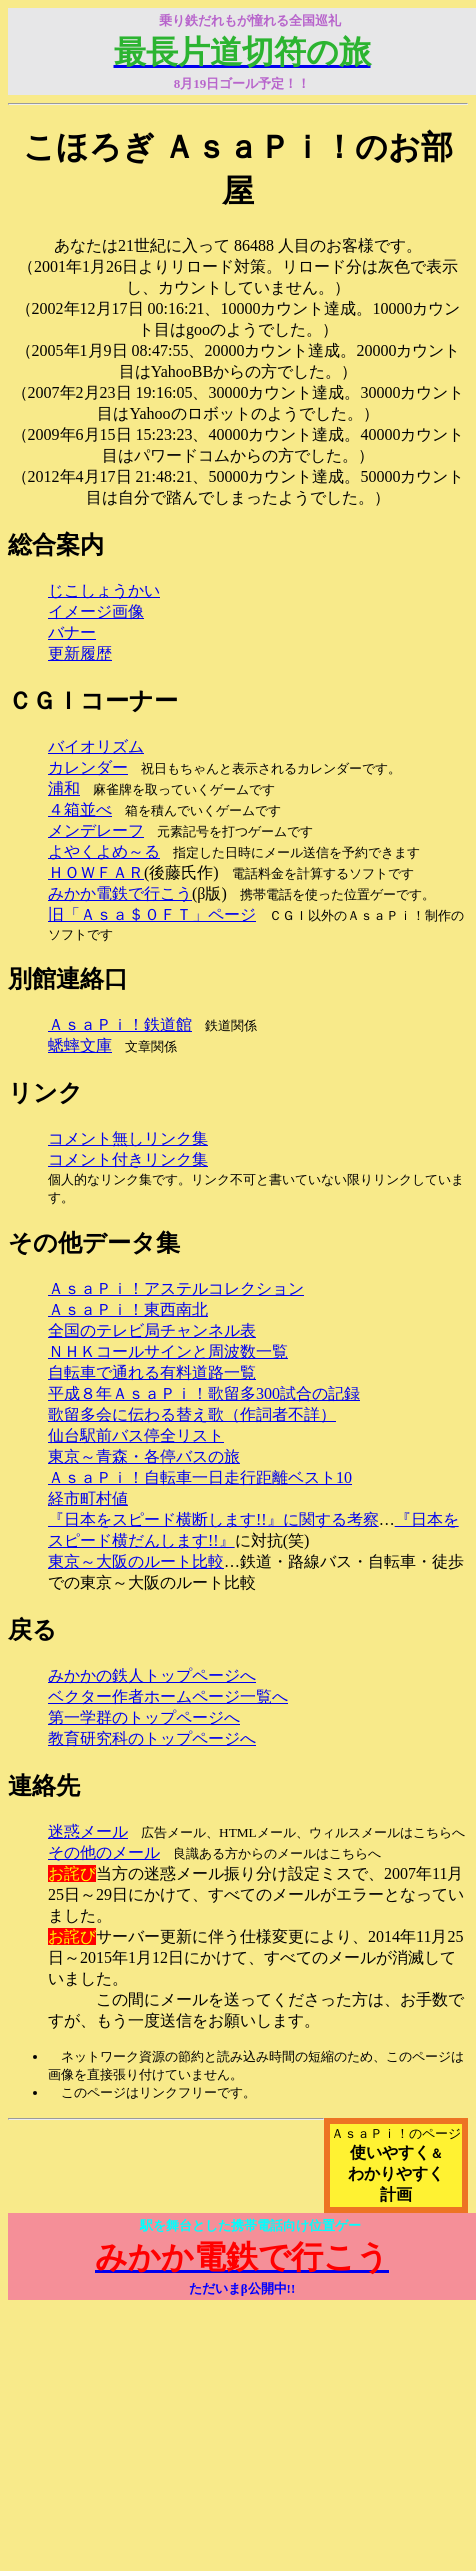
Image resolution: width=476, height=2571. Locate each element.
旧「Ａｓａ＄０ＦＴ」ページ (152, 914)
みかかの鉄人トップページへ (152, 1675)
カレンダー (88, 767)
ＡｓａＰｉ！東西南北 (128, 1309)
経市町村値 (88, 1498)
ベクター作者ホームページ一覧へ (168, 1696)
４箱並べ (80, 809)
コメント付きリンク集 (128, 1159)
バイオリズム (96, 746)
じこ (64, 590)
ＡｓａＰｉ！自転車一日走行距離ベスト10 (200, 1477)
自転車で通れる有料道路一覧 (152, 1372)
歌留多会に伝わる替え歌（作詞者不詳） (192, 1414)
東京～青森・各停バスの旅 (144, 1456)
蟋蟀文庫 (80, 1045)
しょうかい (120, 590)
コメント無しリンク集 (128, 1138)
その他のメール (104, 1852)
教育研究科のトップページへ (152, 1738)
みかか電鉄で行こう (120, 893)
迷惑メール (88, 1831)
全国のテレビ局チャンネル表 (152, 1330)
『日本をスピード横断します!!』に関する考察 (213, 1519)
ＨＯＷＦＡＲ (96, 872)
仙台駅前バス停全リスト (136, 1435)
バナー (72, 632)
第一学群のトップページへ (144, 1717)
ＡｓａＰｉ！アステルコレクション (176, 1288)
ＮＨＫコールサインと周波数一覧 (168, 1351)
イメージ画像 (96, 611)
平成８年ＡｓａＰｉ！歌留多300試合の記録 (204, 1393)
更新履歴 (80, 653)
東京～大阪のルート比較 (136, 1561)
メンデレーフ (96, 830)
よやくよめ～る (104, 851)
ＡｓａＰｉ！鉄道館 (120, 1024)
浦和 (64, 788)
